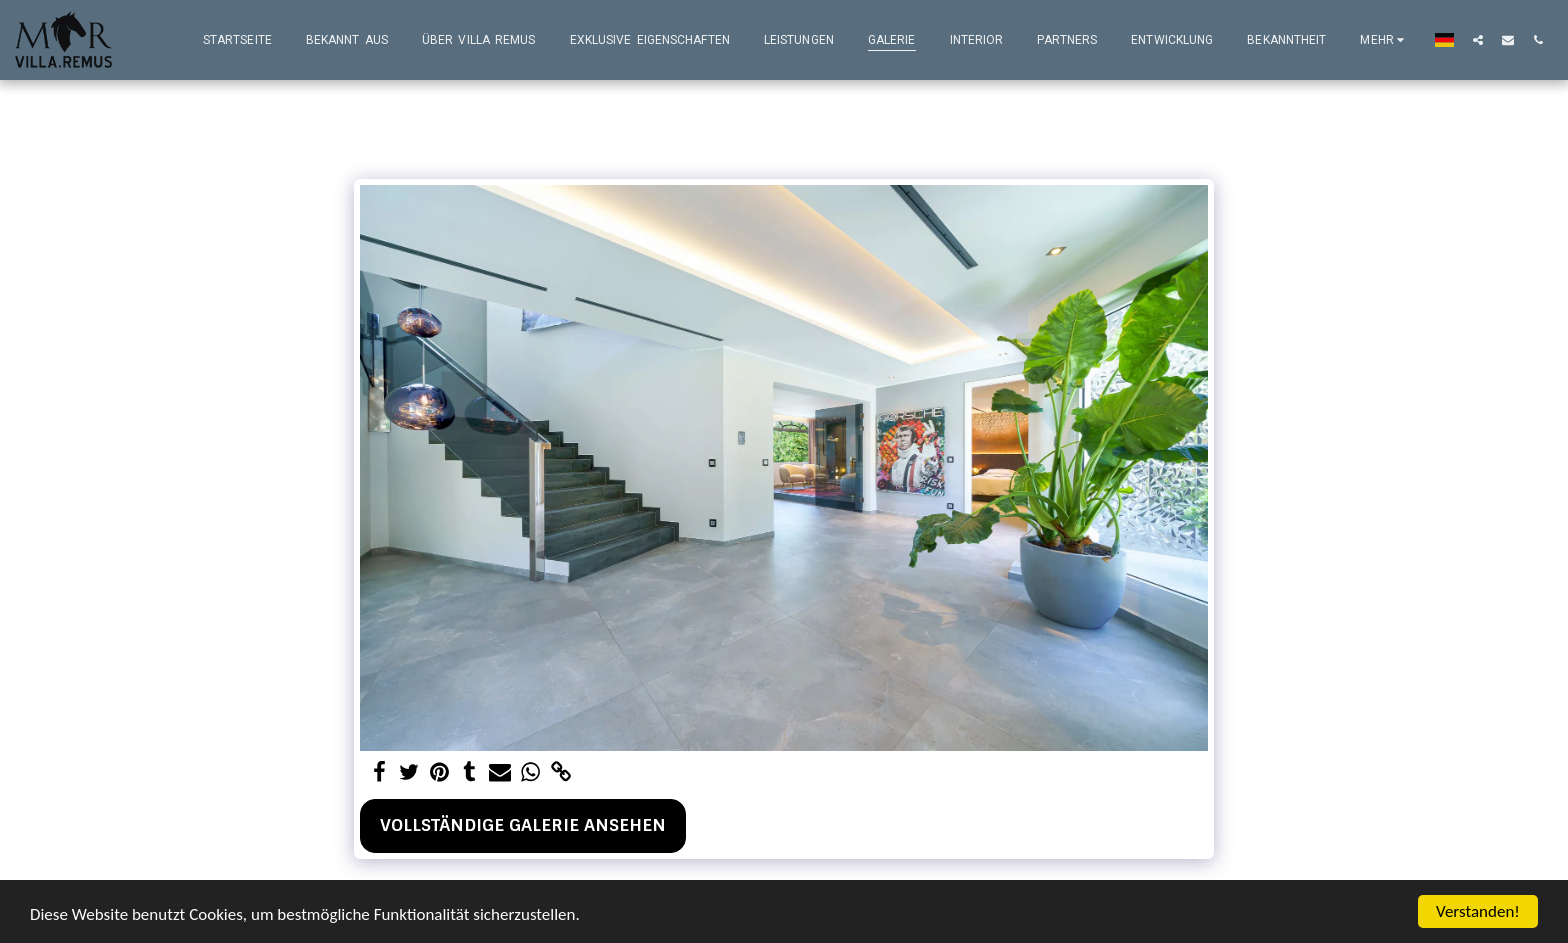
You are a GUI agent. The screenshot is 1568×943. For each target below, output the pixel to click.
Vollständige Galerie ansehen (523, 825)
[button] (1478, 39)
